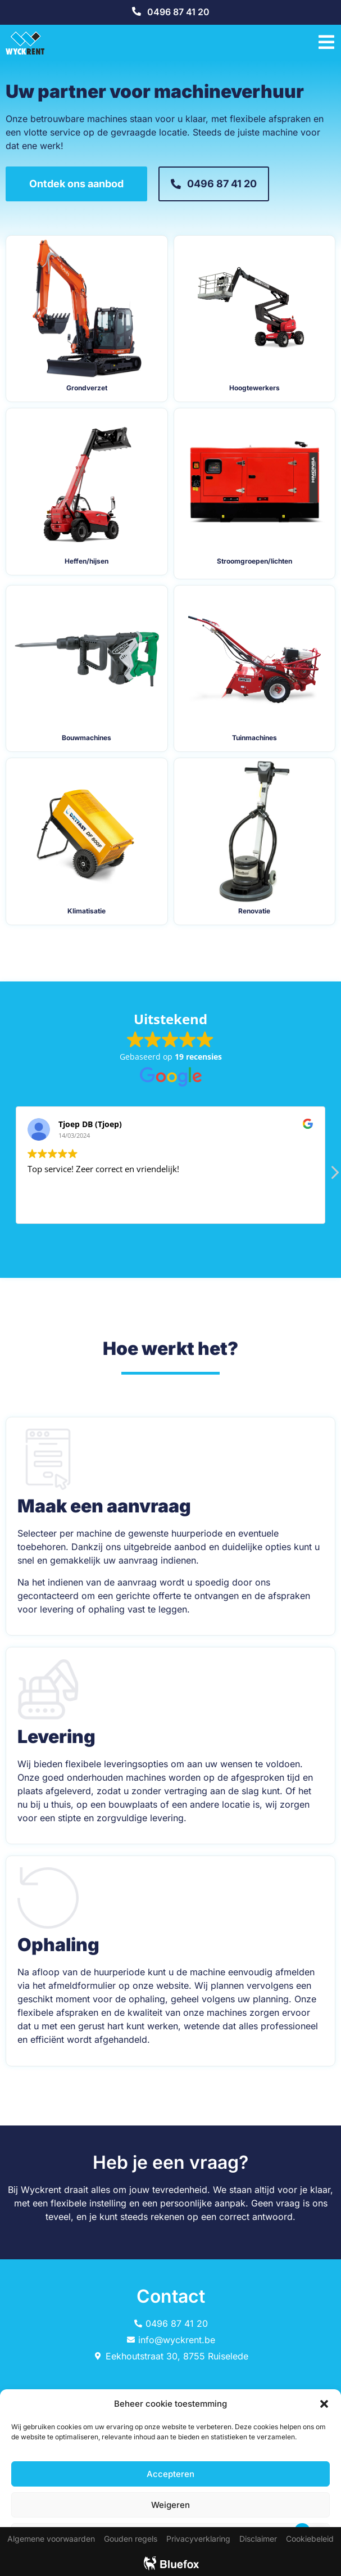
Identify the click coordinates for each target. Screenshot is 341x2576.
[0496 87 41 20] (136, 11)
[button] (324, 2404)
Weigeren (170, 2505)
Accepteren (170, 2474)
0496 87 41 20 (178, 11)
